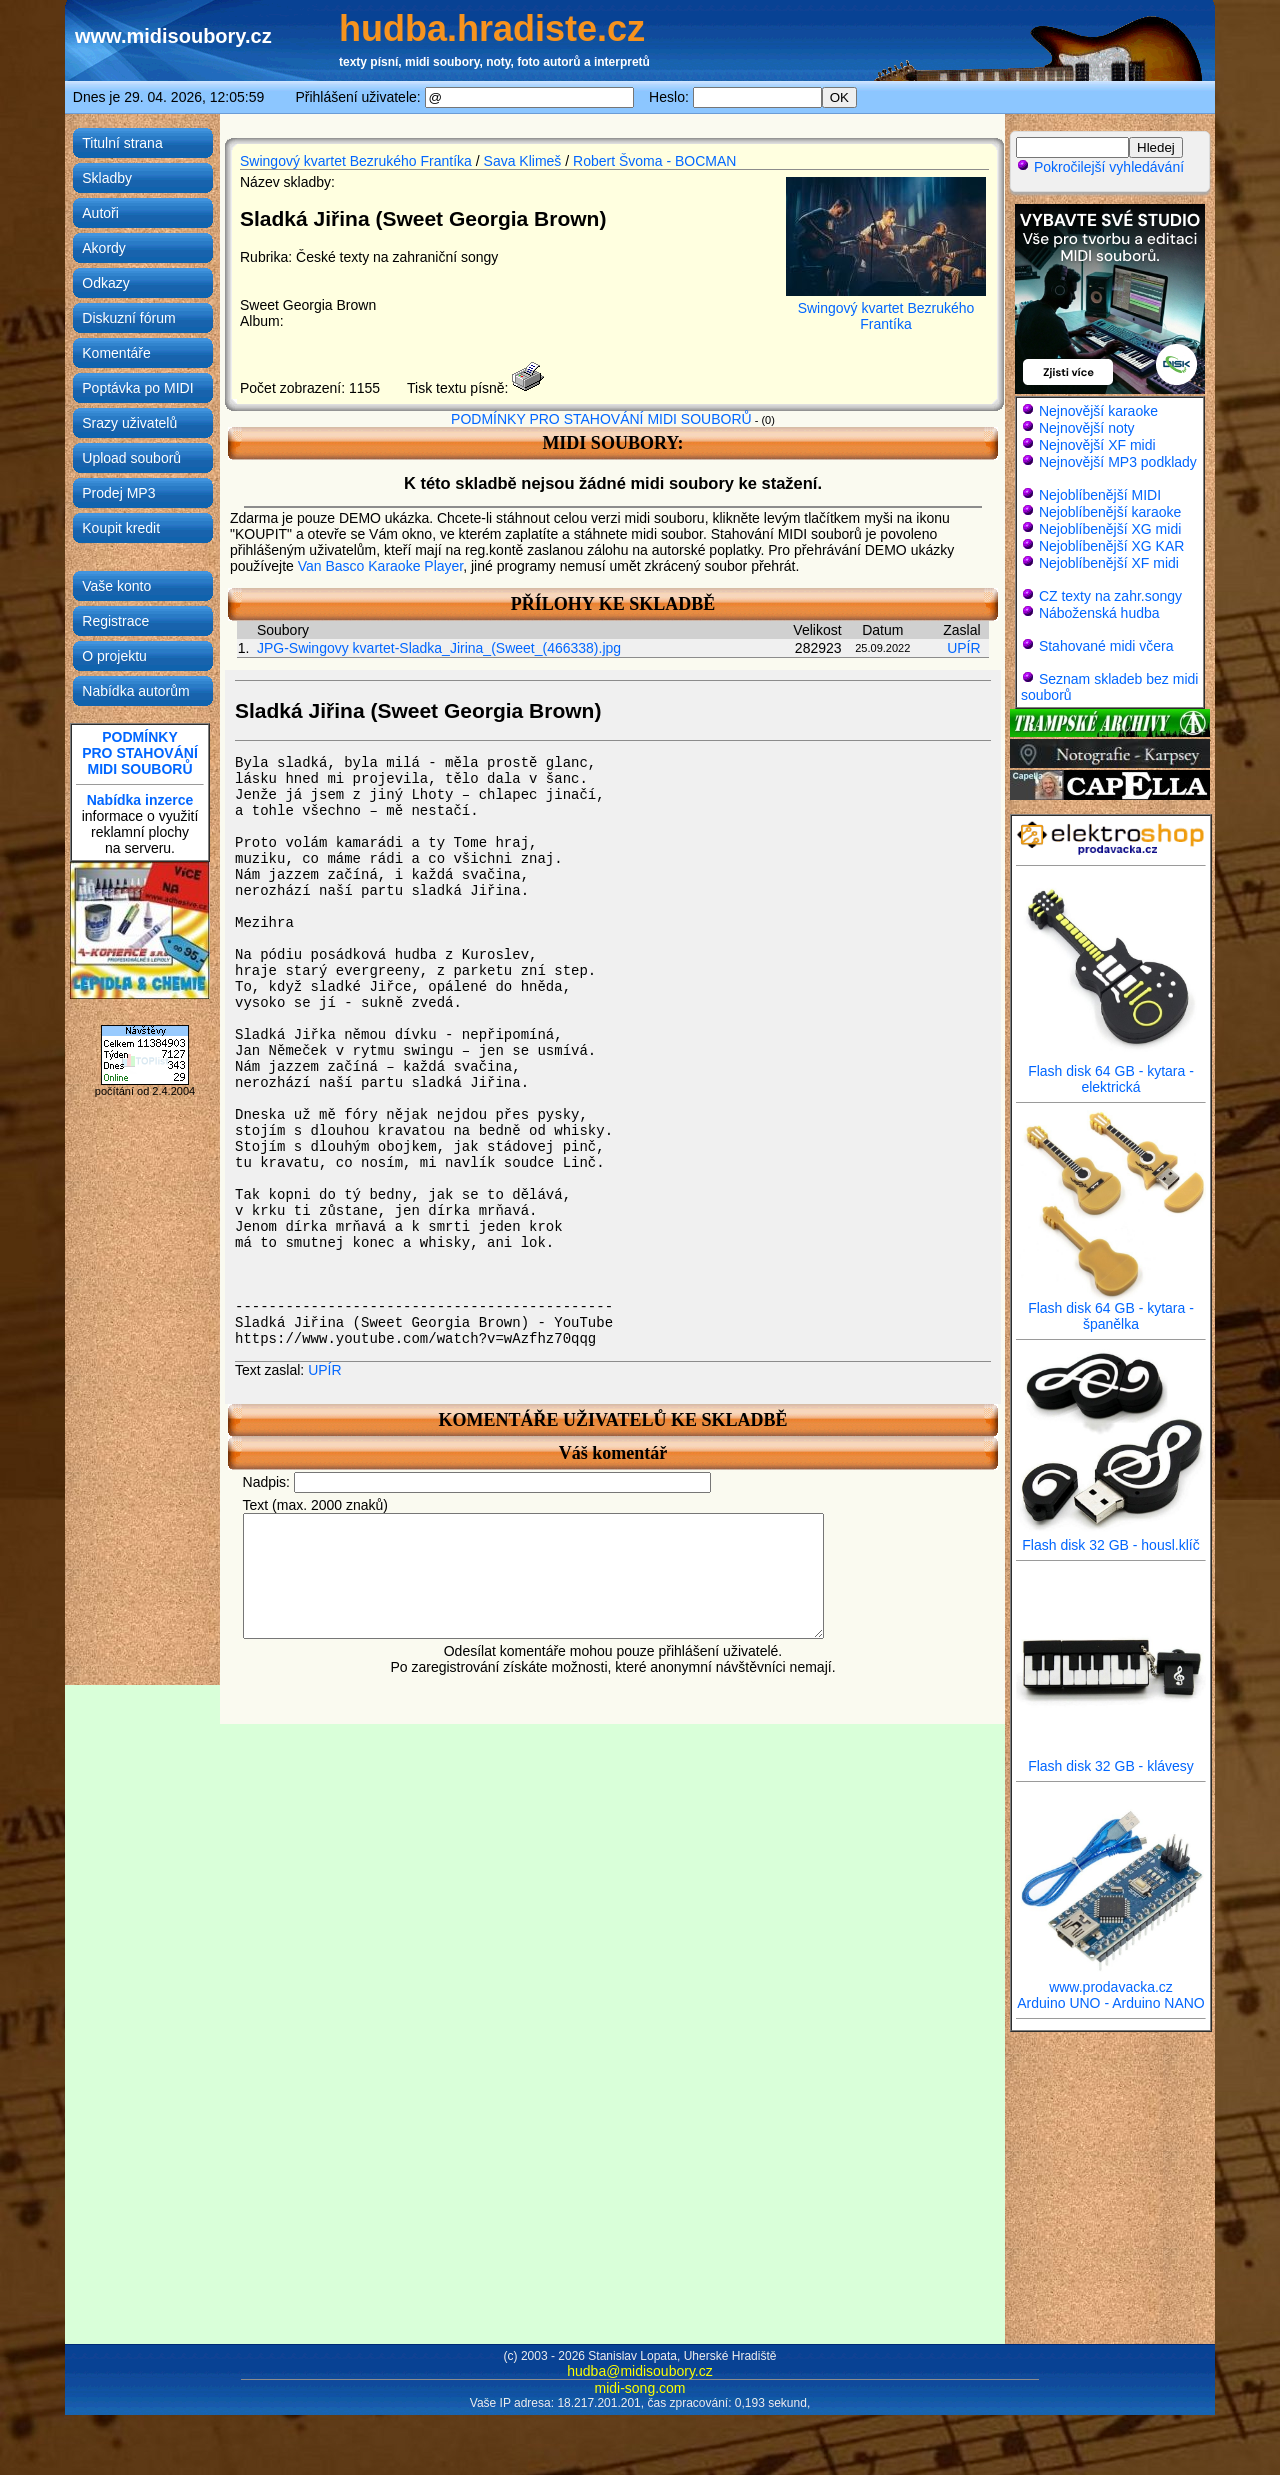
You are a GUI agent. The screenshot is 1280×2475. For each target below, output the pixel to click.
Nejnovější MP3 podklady (1118, 462)
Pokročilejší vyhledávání (1100, 167)
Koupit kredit (121, 528)
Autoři (100, 213)
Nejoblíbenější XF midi (1109, 563)
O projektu (114, 656)
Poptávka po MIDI (137, 388)
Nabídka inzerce (140, 800)
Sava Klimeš (523, 161)
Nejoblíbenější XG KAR (1112, 546)
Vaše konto (116, 586)
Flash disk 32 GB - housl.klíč (1111, 1538)
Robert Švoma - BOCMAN (654, 161)
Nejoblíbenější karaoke (1110, 512)
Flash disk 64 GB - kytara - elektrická (1111, 1072)
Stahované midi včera (1106, 646)
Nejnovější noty (1087, 428)
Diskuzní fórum (128, 318)
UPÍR (963, 648)
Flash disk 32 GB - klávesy (1111, 1759)
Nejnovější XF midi (1097, 445)
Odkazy (105, 283)
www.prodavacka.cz (1111, 1980)
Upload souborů (131, 458)
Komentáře (116, 353)
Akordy (104, 248)
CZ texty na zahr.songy (1110, 596)
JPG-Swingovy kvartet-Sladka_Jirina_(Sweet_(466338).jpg (439, 648)
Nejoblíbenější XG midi (1110, 529)
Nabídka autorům (135, 691)
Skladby (107, 178)
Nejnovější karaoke (1098, 411)
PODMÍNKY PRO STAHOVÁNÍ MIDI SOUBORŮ (601, 419)
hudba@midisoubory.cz (639, 2371)
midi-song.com (639, 2388)
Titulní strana (122, 143)
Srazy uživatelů (129, 423)
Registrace (115, 621)
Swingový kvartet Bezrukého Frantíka (356, 161)
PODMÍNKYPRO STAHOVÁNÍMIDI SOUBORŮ (140, 753)
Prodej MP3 (118, 493)
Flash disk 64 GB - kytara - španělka (1111, 1309)
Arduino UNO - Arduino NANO (1111, 2003)
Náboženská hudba (1099, 613)
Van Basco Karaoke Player (381, 566)
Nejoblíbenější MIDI (1100, 495)
